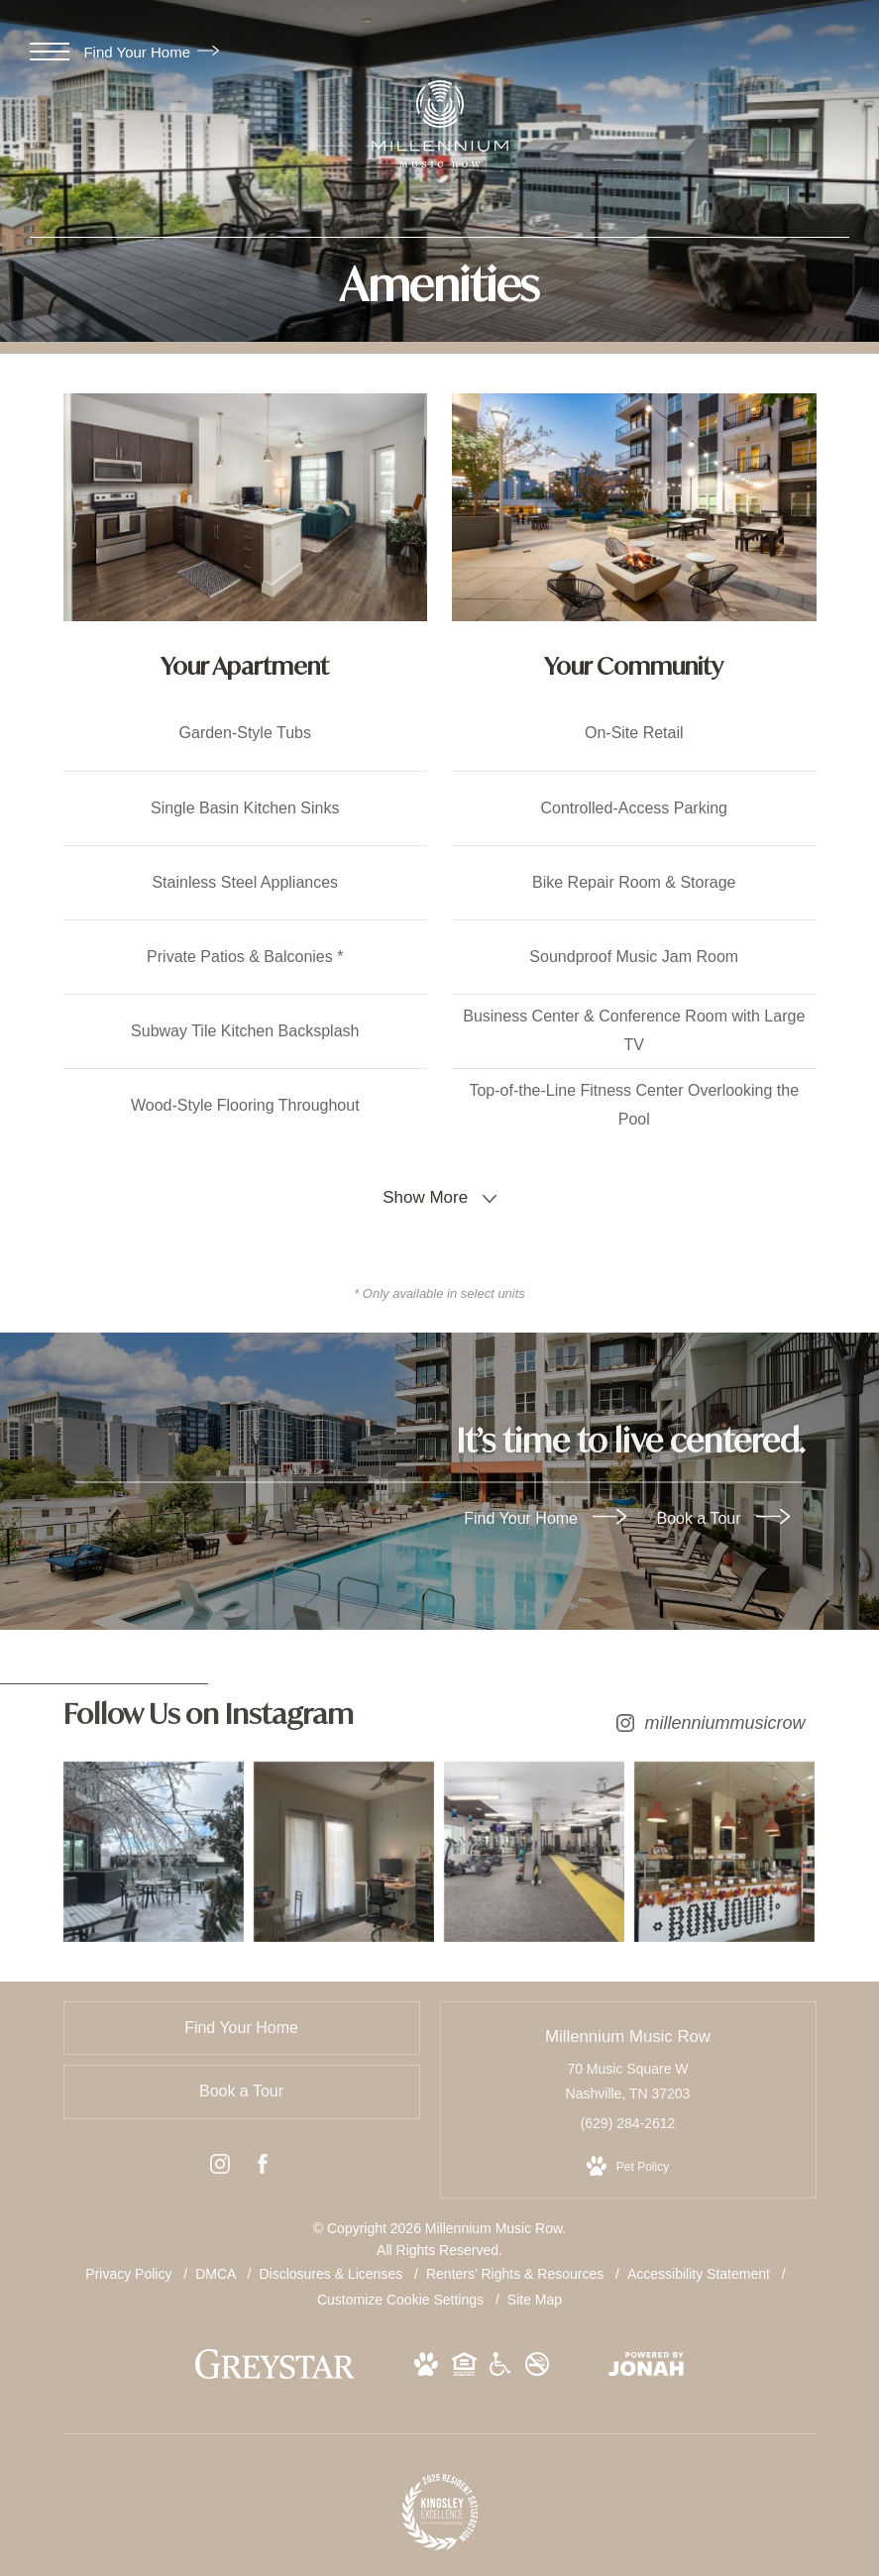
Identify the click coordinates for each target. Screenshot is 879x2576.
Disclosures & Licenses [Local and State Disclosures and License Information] (332, 2267)
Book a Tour (723, 1518)
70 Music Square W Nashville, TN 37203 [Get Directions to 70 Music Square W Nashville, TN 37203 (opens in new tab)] (628, 2074)
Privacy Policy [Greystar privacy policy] (128, 2267)
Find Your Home (151, 52)
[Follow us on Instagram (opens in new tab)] (220, 2161)
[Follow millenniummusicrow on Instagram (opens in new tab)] (440, 1719)
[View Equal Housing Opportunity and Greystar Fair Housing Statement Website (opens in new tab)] (464, 2361)
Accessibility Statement (700, 2267)
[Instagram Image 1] (150, 1848)
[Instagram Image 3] (536, 1848)
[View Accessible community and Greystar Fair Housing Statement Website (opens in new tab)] (500, 2361)
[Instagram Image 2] (343, 1848)
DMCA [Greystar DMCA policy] (217, 2267)
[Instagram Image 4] (730, 1848)
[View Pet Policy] (628, 2160)
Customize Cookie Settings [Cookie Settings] (400, 2293)
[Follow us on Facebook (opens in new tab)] (263, 2161)
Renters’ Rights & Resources (516, 2267)
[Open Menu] (49, 51)
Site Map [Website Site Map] (534, 2293)
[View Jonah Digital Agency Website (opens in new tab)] (646, 2361)
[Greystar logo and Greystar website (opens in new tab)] (275, 2367)
